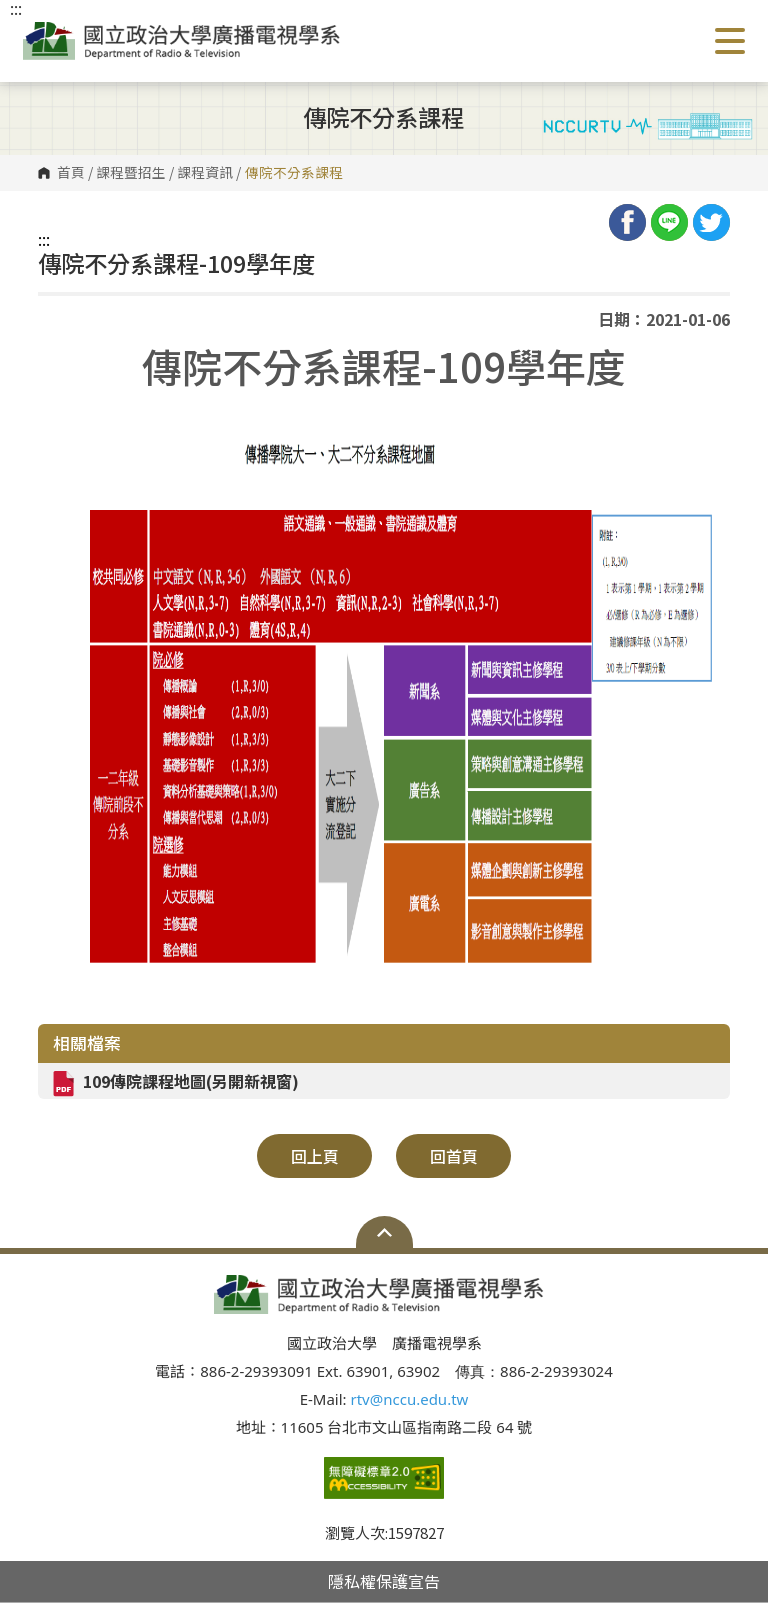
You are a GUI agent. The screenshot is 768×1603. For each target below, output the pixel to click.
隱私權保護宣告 (384, 1581)
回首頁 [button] (454, 1156)
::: (44, 239)
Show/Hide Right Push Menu (730, 41)
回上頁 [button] (315, 1156)
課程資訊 (205, 173)
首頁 (71, 173)
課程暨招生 (131, 173)
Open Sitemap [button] (384, 1232)
